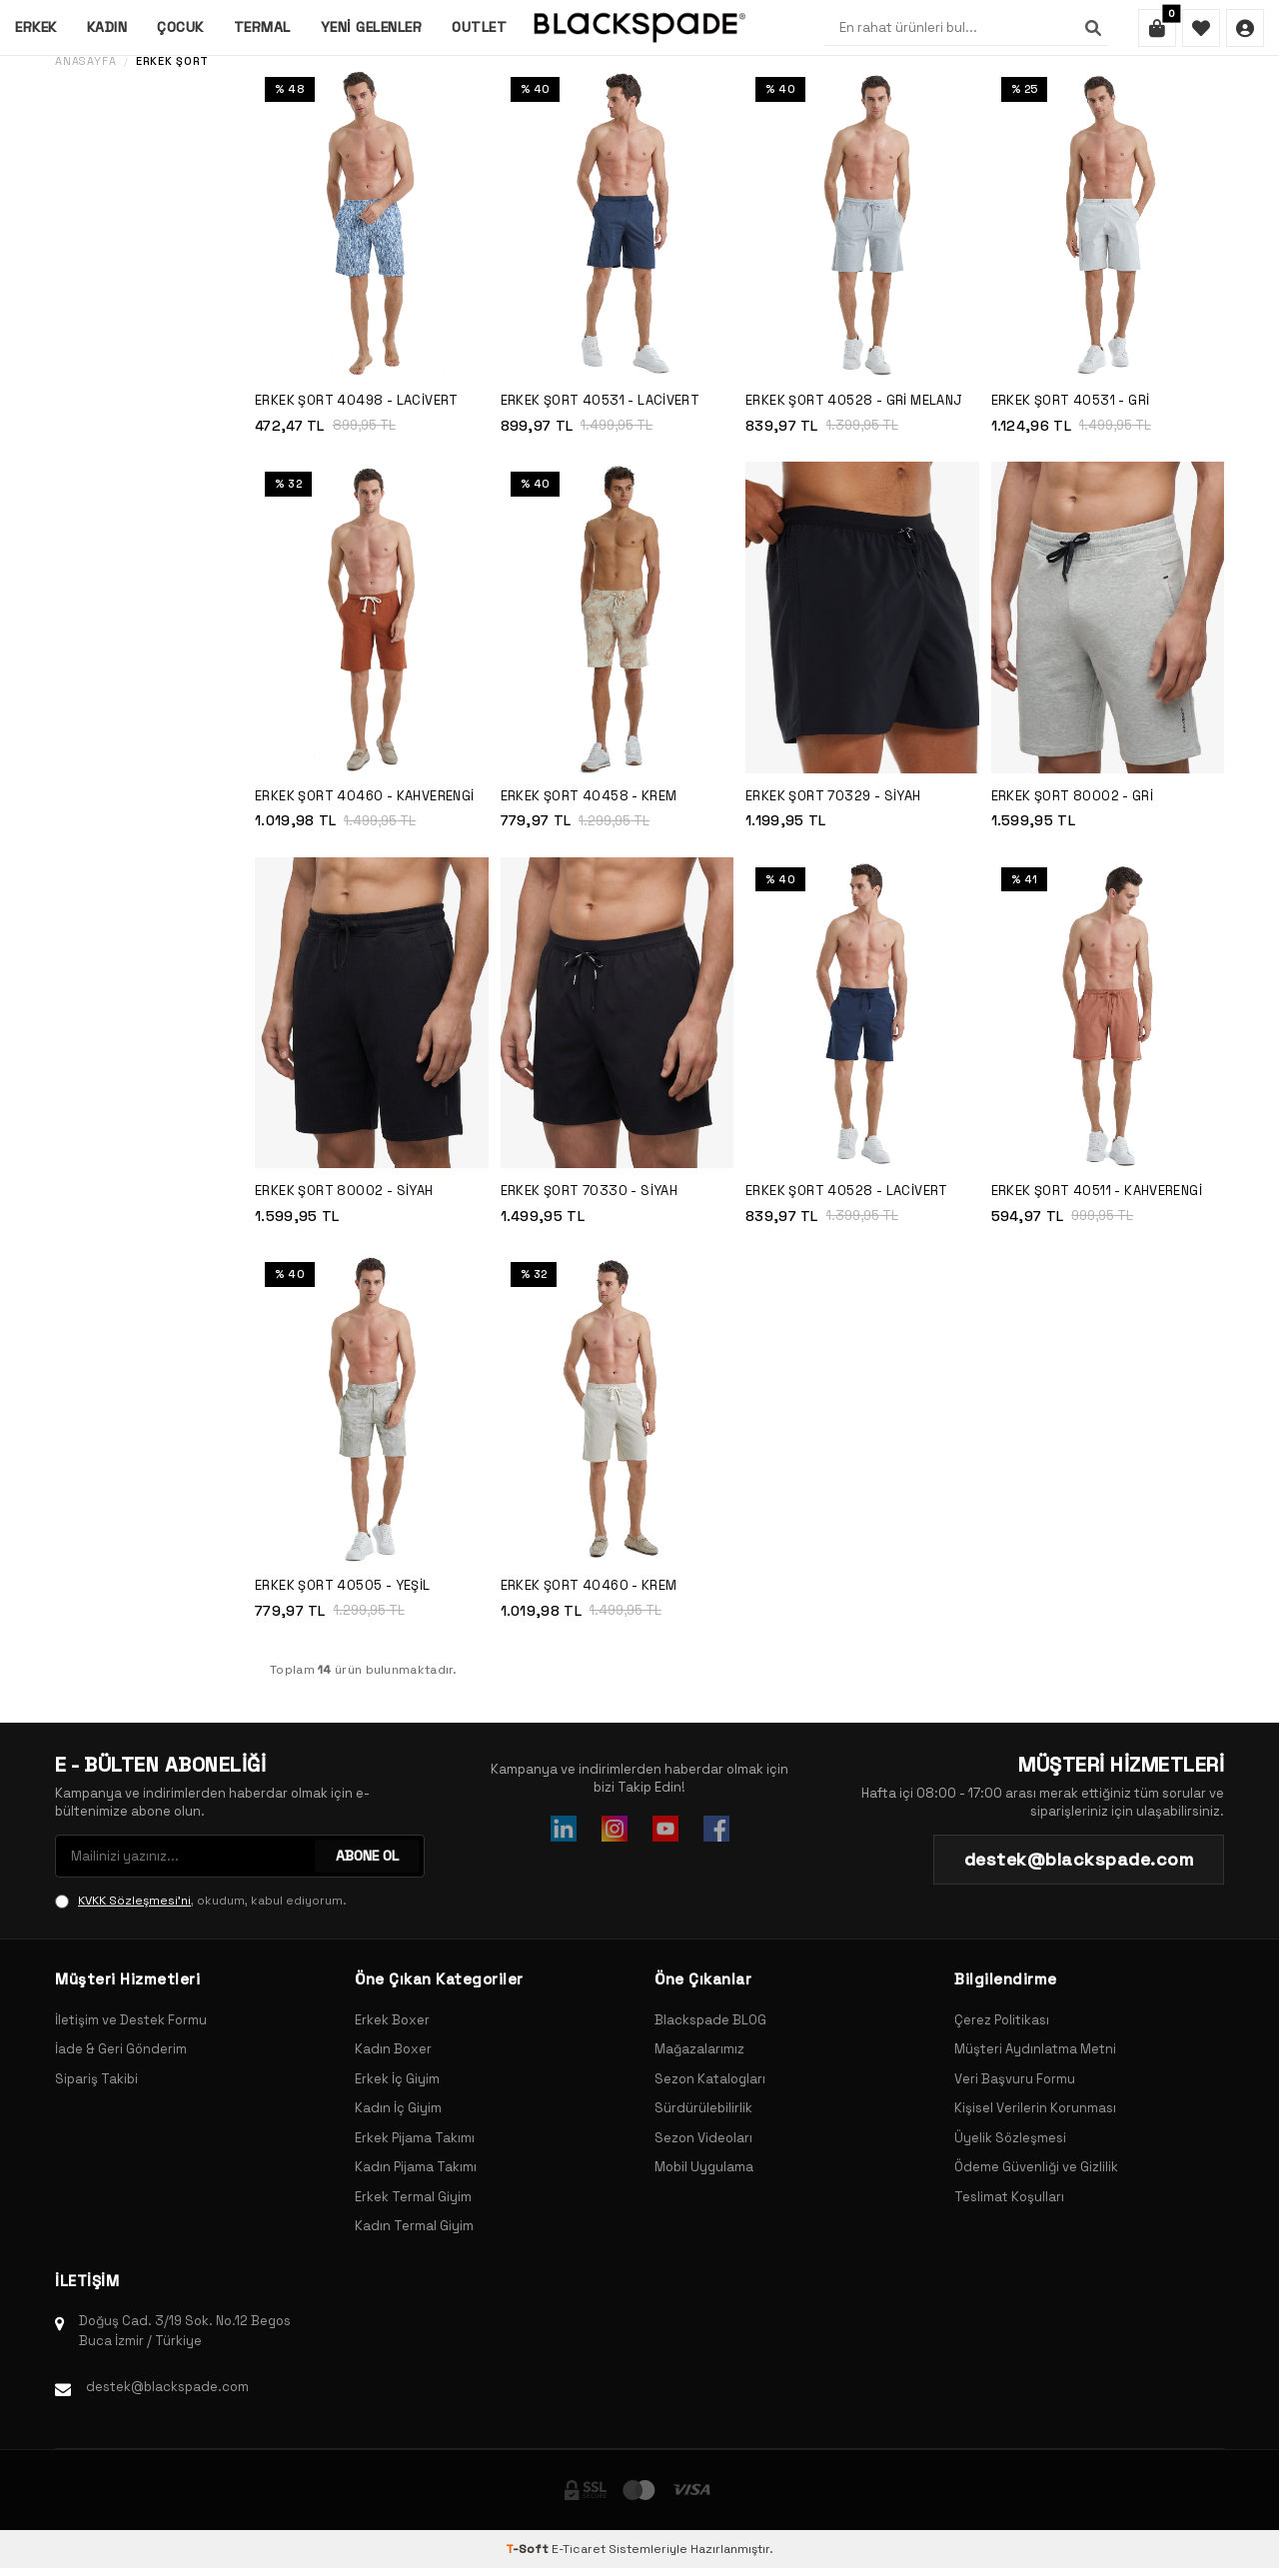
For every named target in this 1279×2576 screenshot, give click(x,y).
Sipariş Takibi (96, 2078)
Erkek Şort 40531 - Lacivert (600, 400)
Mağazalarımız (699, 2048)
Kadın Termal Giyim (414, 2225)
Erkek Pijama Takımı (415, 2137)
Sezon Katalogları (709, 2078)
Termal (262, 27)
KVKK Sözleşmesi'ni (134, 1901)
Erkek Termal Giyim (413, 2196)
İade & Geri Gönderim (121, 2048)
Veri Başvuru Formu (1014, 2078)
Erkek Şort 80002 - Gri (1072, 795)
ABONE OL (367, 1856)
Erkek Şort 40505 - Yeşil (343, 1585)
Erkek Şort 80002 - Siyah (344, 1190)
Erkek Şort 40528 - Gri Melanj (854, 400)
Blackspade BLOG (710, 2019)
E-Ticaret (579, 2549)
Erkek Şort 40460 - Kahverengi (365, 795)
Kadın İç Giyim (398, 2107)
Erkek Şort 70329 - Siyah (833, 795)
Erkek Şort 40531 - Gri (1070, 400)
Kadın (107, 27)
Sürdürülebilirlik (703, 2107)
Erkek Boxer (392, 2019)
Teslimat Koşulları (1009, 2196)
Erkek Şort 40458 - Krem (589, 795)
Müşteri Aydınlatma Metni (1035, 2048)
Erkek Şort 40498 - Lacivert (357, 400)
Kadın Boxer (393, 2048)
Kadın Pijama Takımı (416, 2166)
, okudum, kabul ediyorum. (201, 1901)
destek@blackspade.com (167, 2386)
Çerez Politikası (1001, 2019)
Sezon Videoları (703, 2137)
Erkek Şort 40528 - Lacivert (846, 1190)
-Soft (529, 2549)
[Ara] (1093, 28)
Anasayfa (85, 61)
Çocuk (180, 27)
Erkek (36, 27)
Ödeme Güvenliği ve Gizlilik (1036, 2166)
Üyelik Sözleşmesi (1010, 2137)
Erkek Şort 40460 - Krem (589, 1585)
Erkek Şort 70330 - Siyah (589, 1190)
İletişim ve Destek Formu (131, 2019)
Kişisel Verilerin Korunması (1035, 2107)
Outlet (479, 27)
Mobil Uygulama (703, 2166)
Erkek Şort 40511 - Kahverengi (1097, 1190)
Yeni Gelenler (372, 27)
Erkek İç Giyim (397, 2078)
